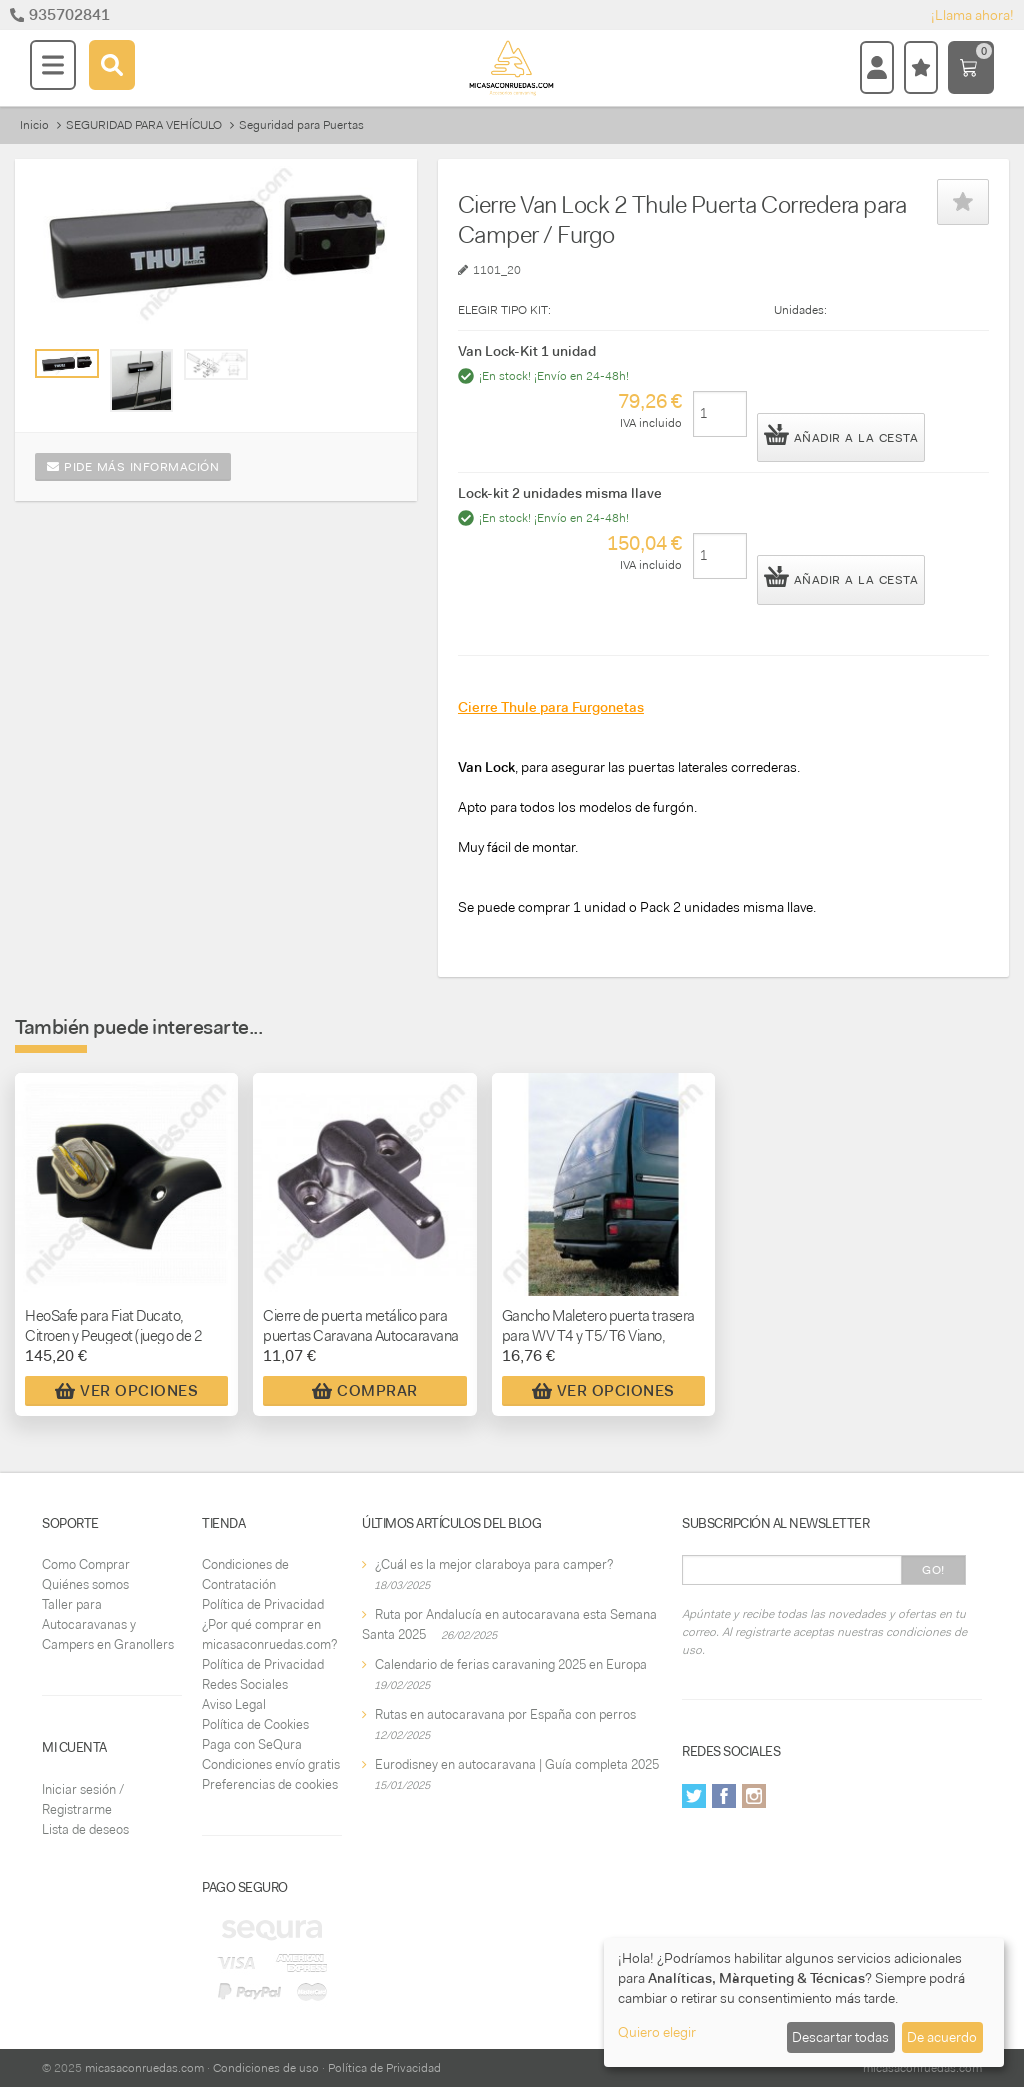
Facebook (724, 1796)
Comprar (365, 1391)
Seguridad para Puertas (301, 125)
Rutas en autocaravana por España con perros (505, 1714)
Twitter (694, 1796)
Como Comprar (86, 1564)
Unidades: (800, 310)
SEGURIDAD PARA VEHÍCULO (144, 125)
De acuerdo (942, 2037)
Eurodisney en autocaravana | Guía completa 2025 (517, 1764)
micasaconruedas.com (144, 2068)
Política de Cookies (255, 1724)
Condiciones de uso (266, 2068)
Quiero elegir (657, 2032)
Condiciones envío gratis (271, 1764)
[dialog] (804, 2002)
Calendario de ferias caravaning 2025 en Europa (511, 1664)
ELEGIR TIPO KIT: (504, 310)
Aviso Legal (234, 1704)
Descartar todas (840, 2037)
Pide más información (133, 467)
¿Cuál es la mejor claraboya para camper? (494, 1564)
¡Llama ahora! (972, 15)
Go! (933, 1570)
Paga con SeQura (252, 1744)
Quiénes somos (85, 1584)
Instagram (754, 1796)
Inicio (34, 125)
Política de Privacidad (263, 1604)
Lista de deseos (85, 1829)
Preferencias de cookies (270, 1784)
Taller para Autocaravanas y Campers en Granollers (108, 1624)
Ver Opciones (126, 1391)
